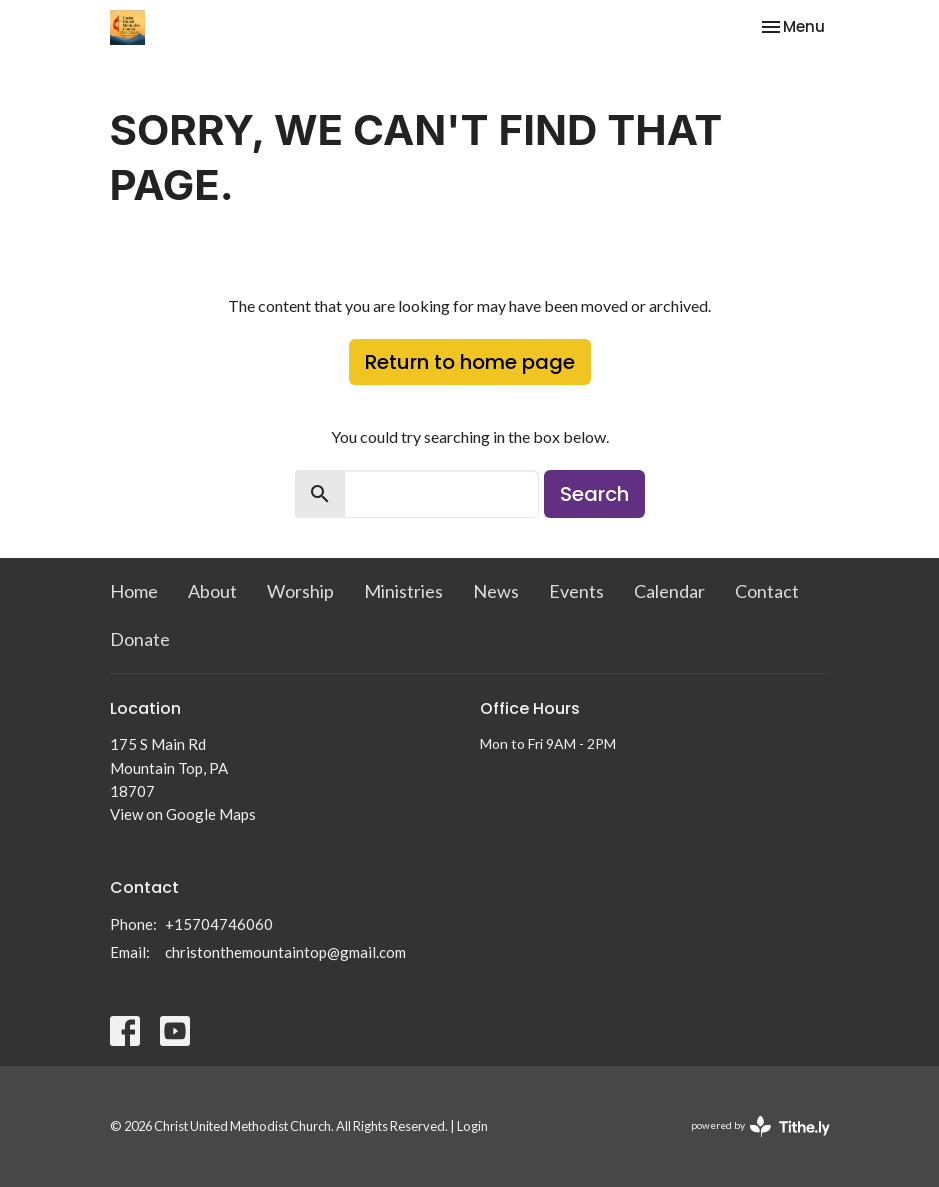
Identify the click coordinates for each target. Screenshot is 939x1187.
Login (472, 1126)
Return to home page (470, 362)
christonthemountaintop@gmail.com (285, 952)
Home (134, 591)
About (212, 591)
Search (594, 494)
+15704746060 (219, 924)
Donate (140, 639)
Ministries (403, 591)
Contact (767, 591)
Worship (300, 591)
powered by (760, 1126)
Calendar (669, 591)
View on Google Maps (183, 814)
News (496, 591)
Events (576, 591)
